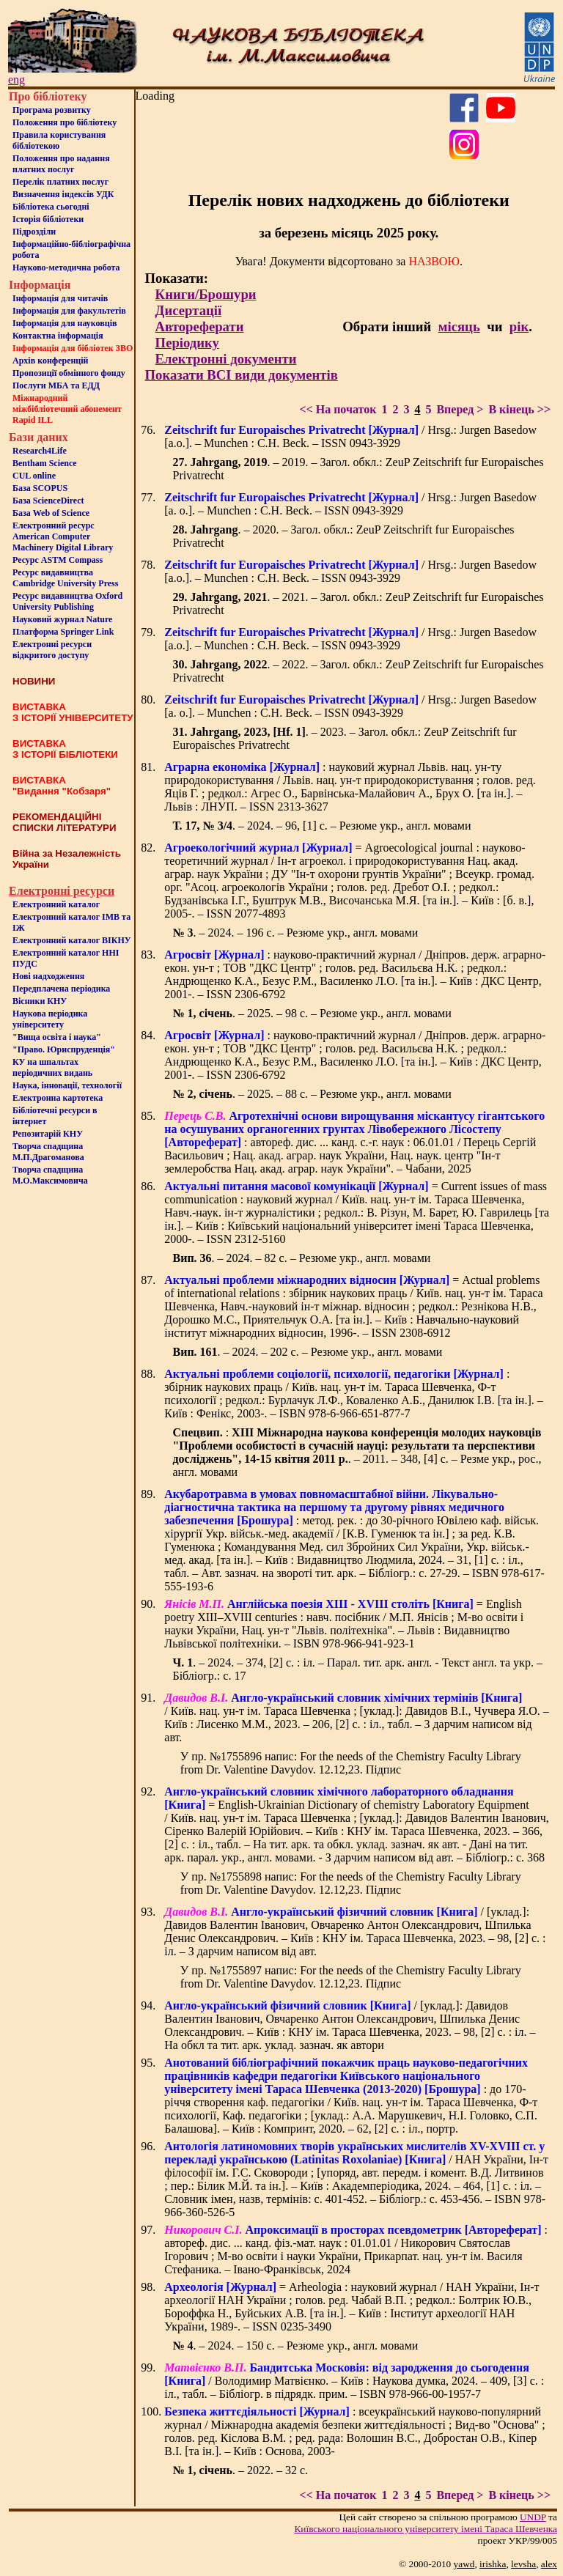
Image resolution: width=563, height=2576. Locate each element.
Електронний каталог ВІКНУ (71, 940)
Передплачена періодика (61, 988)
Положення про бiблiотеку (64, 122)
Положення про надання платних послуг (61, 163)
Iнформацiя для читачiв (60, 298)
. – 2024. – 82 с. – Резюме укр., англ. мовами (301, 1258)
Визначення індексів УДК (63, 194)
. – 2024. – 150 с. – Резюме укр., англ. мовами (295, 2345)
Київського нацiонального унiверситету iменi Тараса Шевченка (425, 2528)
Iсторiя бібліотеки (48, 219)
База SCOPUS (39, 488)
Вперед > (459, 409)
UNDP (533, 2517)
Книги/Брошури (206, 294)
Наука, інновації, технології (67, 1085)
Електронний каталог (56, 904)
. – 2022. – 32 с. (240, 2470)
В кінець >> (519, 409)
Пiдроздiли (34, 231)
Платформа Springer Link (63, 632)
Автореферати (199, 326)
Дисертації (188, 310)
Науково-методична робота (66, 267)
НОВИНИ (33, 681)
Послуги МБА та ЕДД (56, 385)
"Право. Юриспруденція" (63, 1049)
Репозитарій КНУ (47, 1134)
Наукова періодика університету (49, 1019)
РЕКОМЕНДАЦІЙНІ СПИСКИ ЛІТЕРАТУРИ (64, 822)
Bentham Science (44, 463)
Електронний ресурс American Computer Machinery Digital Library (62, 536)
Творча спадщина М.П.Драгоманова (48, 1151)
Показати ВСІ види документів (241, 375)
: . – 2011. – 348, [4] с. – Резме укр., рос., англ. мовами (356, 1452)
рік (519, 326)
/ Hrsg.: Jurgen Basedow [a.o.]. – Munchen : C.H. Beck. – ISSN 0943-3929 (350, 436)
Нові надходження (48, 976)
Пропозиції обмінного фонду (68, 373)
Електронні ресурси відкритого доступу (52, 649)
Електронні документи (226, 358)
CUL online (34, 475)
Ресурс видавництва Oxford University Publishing (67, 601)
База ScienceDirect (48, 500)
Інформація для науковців (64, 323)
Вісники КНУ (39, 1001)
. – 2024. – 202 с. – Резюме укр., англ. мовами (307, 1352)
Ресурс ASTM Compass (57, 560)
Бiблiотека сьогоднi (50, 207)
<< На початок (337, 409)
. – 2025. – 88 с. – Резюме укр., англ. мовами (311, 1094)
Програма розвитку (51, 110)
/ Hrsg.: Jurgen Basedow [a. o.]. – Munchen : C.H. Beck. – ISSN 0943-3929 (350, 504)
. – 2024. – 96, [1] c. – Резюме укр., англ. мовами (321, 825)
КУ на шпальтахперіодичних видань (52, 1067)
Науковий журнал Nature (62, 619)
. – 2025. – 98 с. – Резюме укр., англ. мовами (311, 1013)
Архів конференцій (50, 360)
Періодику (187, 342)
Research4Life (39, 451)
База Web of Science (50, 513)
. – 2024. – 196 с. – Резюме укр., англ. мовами (295, 932)
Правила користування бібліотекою (59, 140)
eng (16, 79)
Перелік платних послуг (60, 182)
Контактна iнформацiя (57, 336)
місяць (459, 326)
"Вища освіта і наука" (56, 1037)
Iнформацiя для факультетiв (69, 311)
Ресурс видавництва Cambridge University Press (65, 577)
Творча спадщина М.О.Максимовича (50, 1175)
